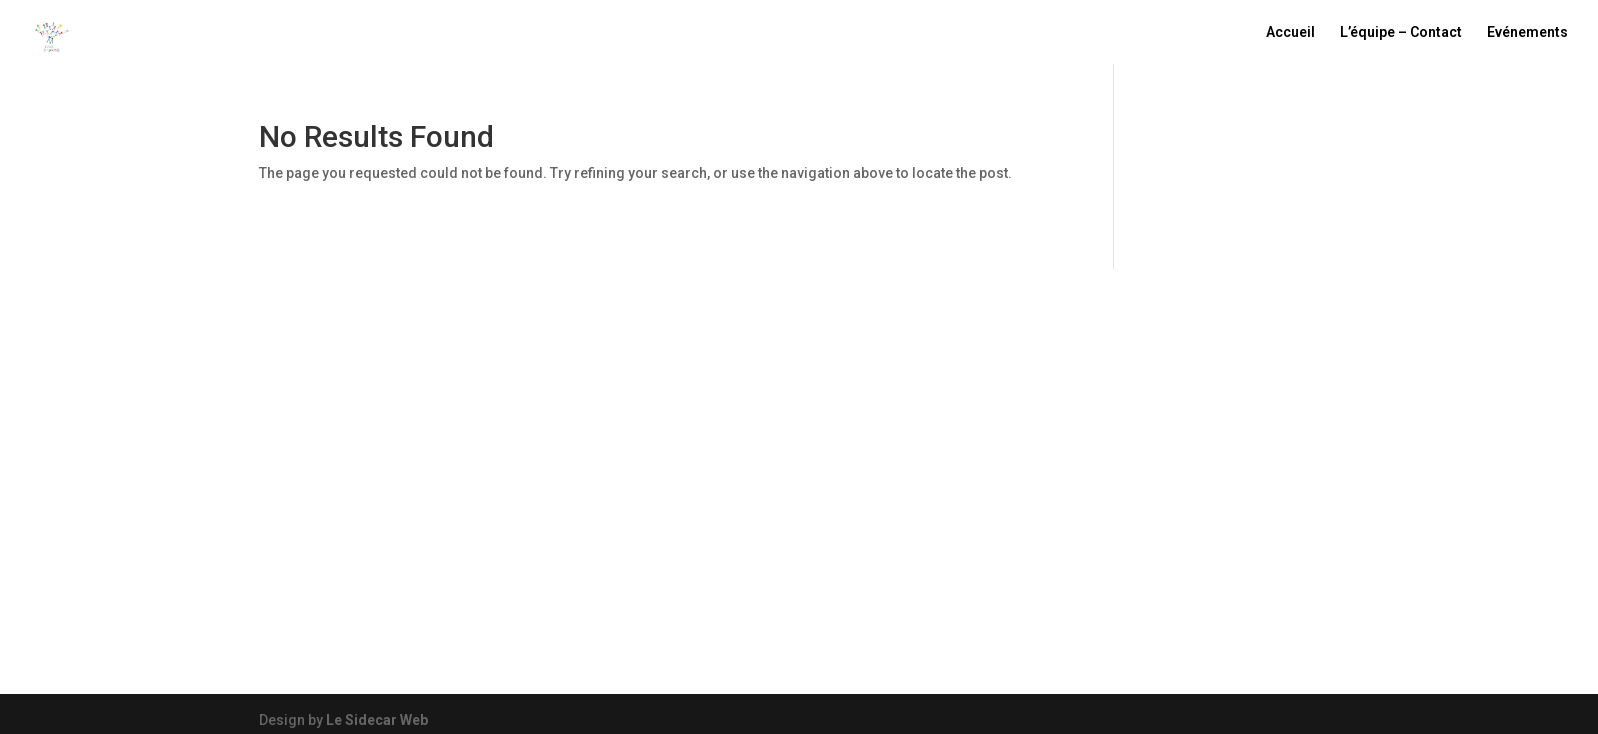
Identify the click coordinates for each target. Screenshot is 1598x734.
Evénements (1527, 32)
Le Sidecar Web (377, 720)
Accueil (1290, 32)
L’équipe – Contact (1401, 32)
